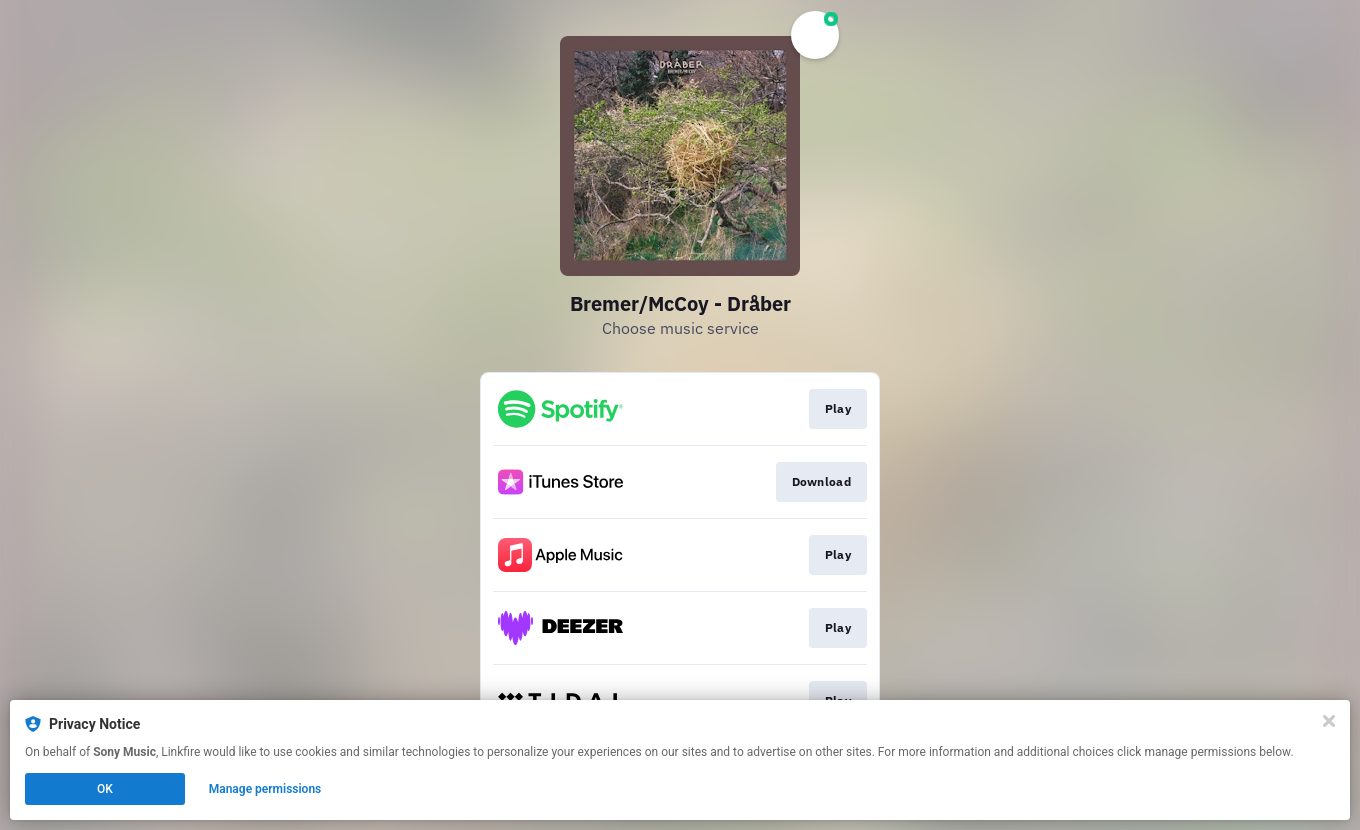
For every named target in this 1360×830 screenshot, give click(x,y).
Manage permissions (265, 789)
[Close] (1329, 721)
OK (105, 789)
